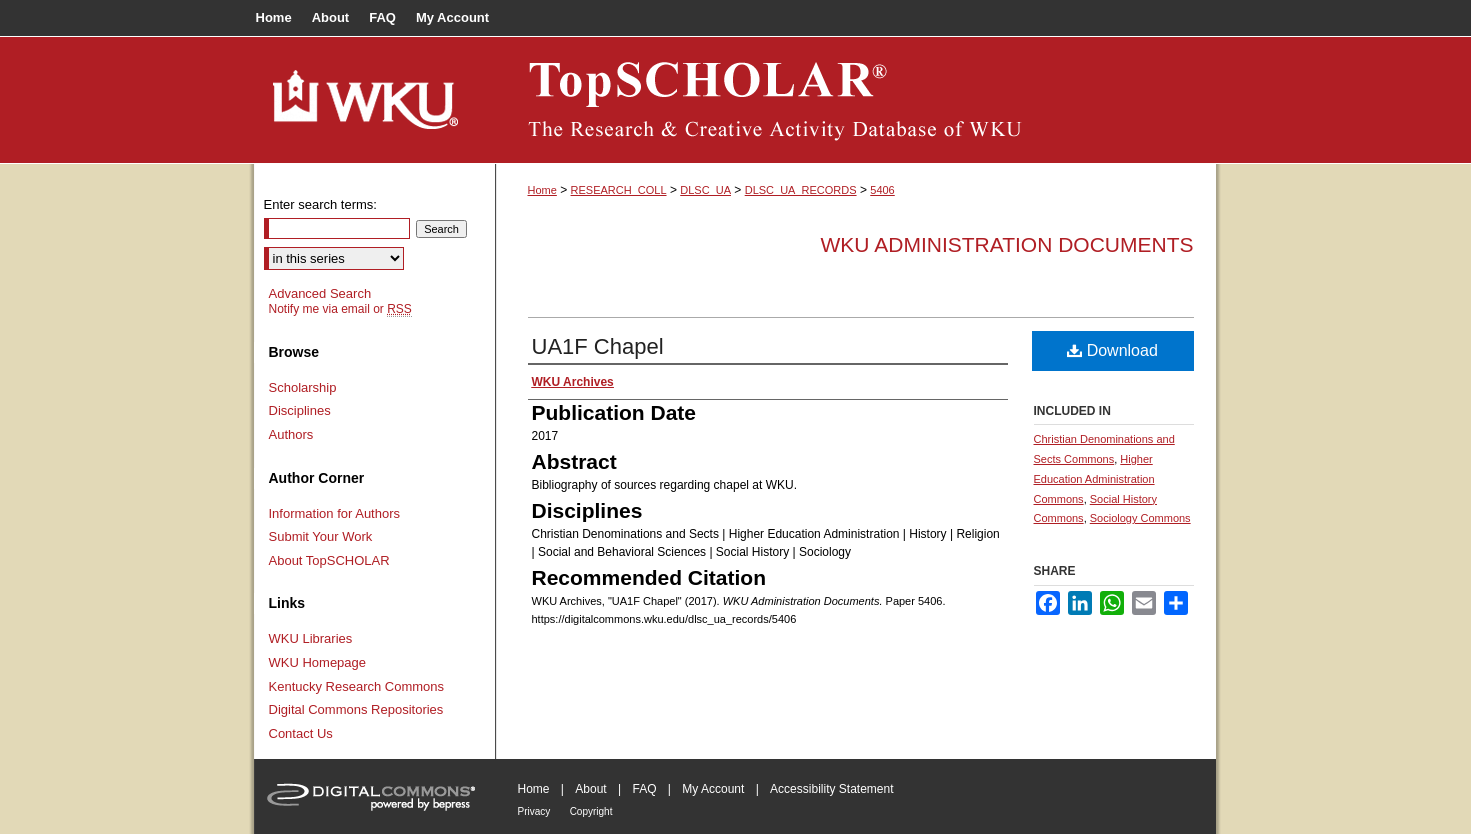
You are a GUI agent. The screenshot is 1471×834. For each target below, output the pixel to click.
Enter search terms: (320, 204)
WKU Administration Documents (1007, 244)
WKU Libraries (311, 638)
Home (542, 190)
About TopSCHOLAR (329, 560)
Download (1112, 350)
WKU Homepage (318, 662)
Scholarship (303, 387)
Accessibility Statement (831, 789)
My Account (713, 789)
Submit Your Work (321, 536)
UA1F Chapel (598, 346)
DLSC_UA (705, 190)
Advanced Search (320, 293)
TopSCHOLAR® (856, 100)
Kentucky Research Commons (357, 686)
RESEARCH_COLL (619, 190)
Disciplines (300, 410)
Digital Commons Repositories (356, 709)
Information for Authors (335, 513)
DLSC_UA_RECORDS (801, 190)
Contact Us (301, 733)
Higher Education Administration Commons (1094, 479)
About (590, 789)
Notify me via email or (340, 309)
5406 (882, 190)
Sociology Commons (1140, 518)
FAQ (644, 789)
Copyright (591, 811)
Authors (291, 434)
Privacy (534, 811)
